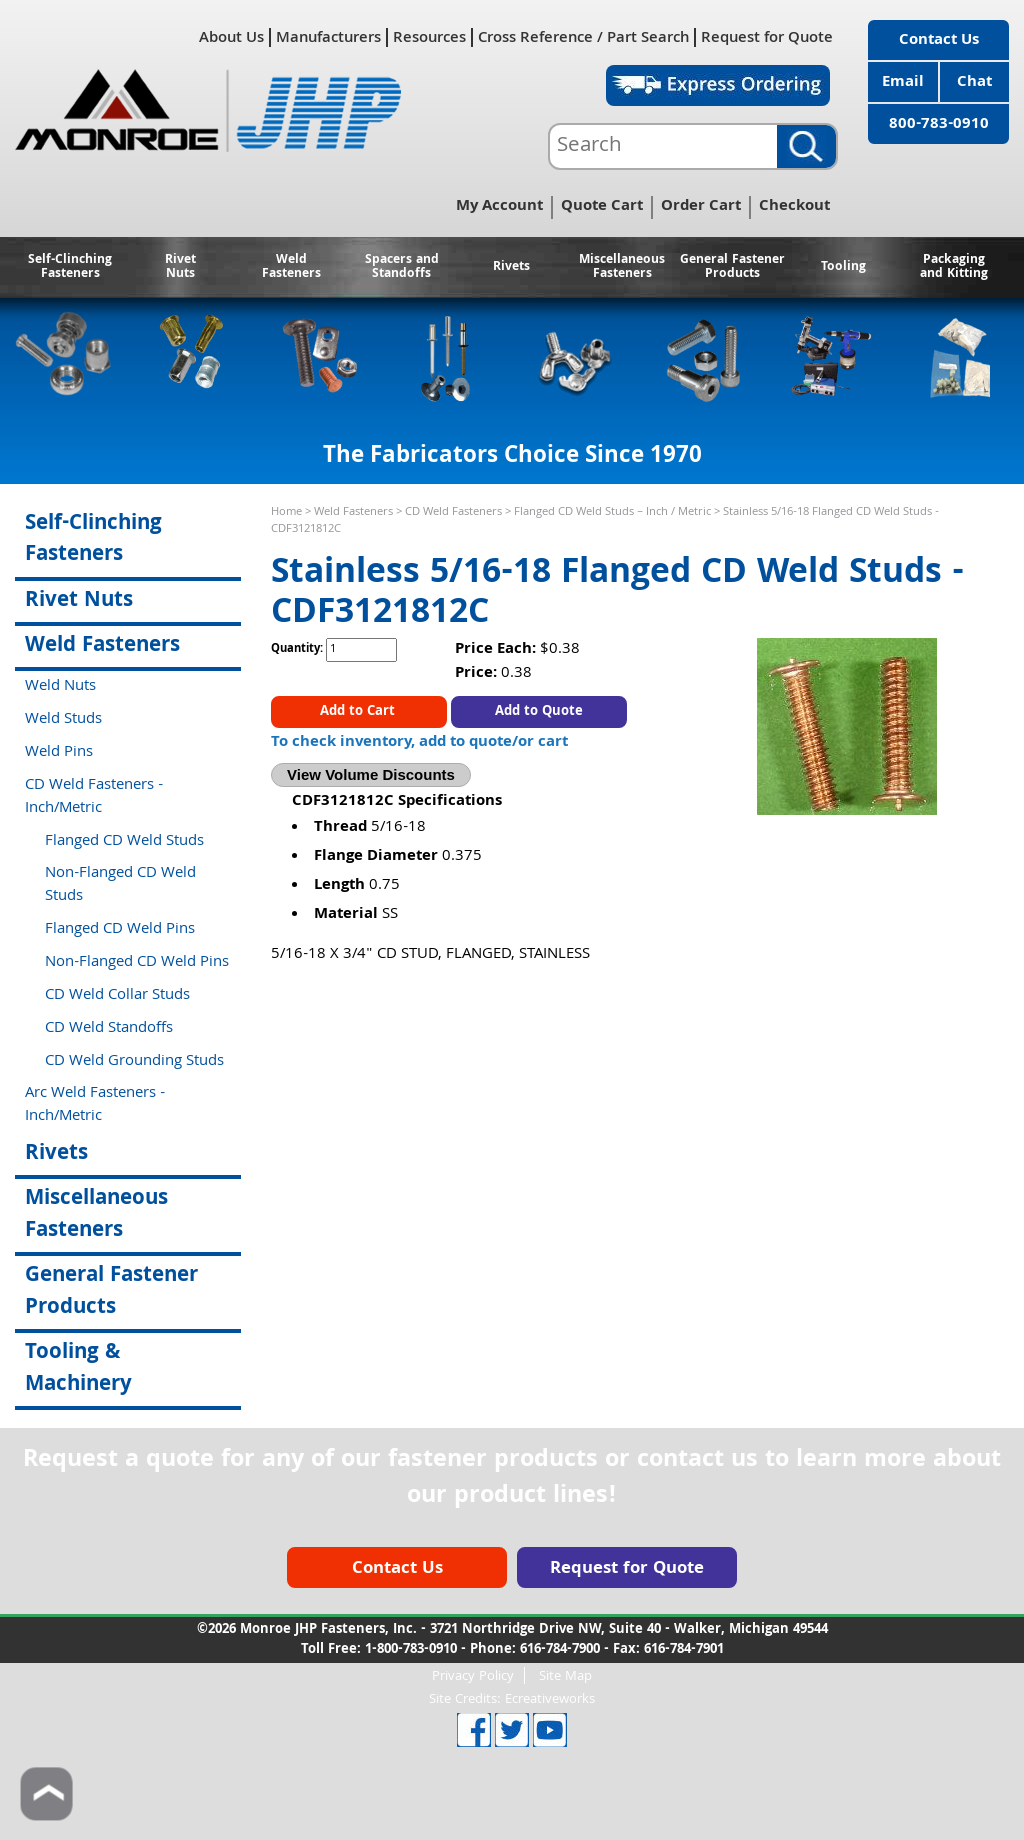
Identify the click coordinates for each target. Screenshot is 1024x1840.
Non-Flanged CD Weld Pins (137, 963)
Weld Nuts (60, 687)
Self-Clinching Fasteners (70, 267)
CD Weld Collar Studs (117, 996)
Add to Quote (539, 712)
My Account (499, 207)
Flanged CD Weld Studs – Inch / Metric (612, 512)
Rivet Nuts (180, 267)
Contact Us (939, 41)
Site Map (565, 1675)
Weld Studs (63, 720)
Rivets (511, 267)
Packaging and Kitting (954, 267)
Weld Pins (59, 753)
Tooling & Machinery (78, 1369)
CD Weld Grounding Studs (134, 1062)
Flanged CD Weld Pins (120, 930)
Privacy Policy (473, 1675)
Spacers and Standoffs (402, 267)
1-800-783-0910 (411, 1650)
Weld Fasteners (291, 267)
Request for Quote (767, 37)
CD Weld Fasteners (453, 512)
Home (286, 512)
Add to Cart (359, 712)
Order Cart (701, 207)
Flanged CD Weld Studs (124, 842)
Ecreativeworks (550, 1700)
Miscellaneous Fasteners (622, 267)
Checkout (794, 207)
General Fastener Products (732, 267)
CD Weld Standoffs (109, 1029)
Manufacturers (328, 37)
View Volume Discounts (371, 774)
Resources (429, 37)
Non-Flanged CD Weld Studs (120, 885)
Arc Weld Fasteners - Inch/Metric (95, 1105)
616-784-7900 (560, 1650)
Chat (974, 83)
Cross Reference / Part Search (583, 37)
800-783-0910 (939, 125)
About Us (231, 37)
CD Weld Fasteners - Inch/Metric (94, 797)
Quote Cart (602, 207)
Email (903, 83)
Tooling (843, 267)
